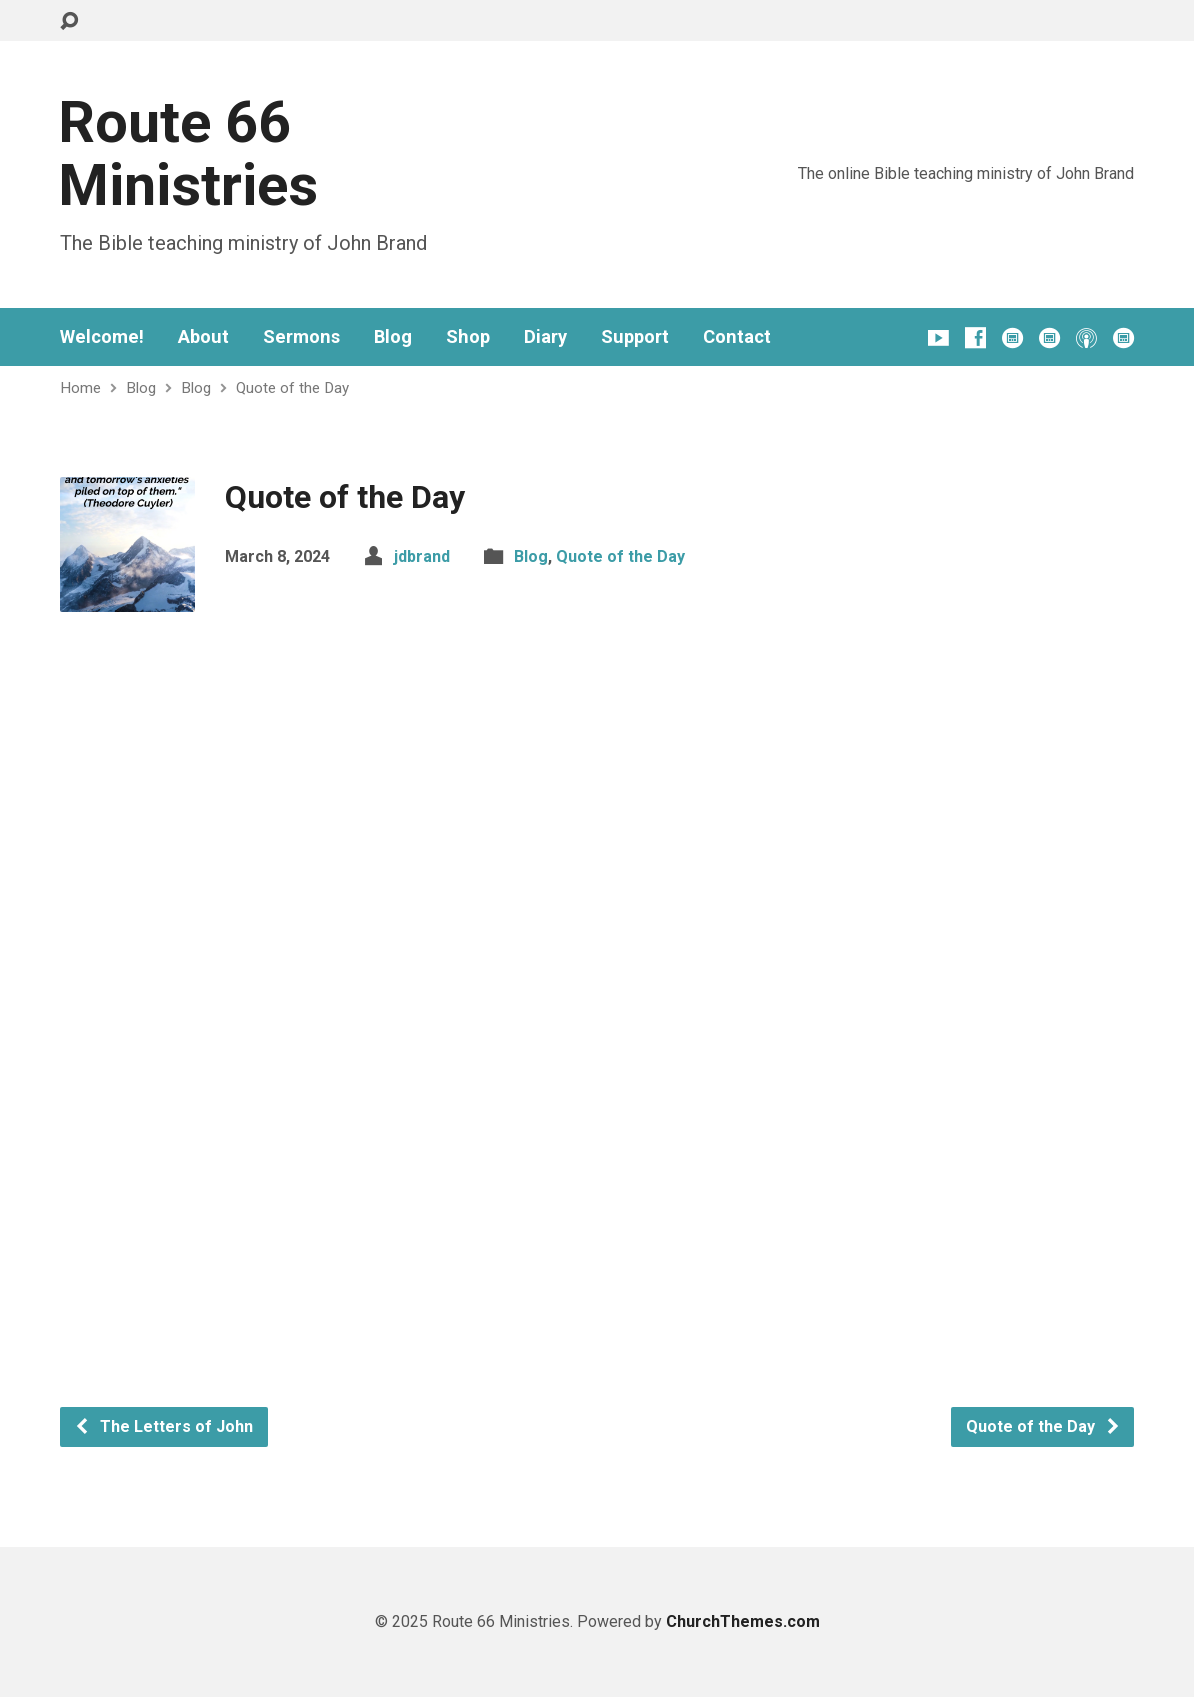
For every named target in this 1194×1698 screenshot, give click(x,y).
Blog (393, 337)
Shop (468, 337)
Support (635, 337)
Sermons (301, 337)
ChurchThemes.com (743, 1621)
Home (80, 388)
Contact (737, 337)
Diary (545, 337)
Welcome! (102, 337)
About (203, 337)
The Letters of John (163, 1426)
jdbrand (422, 556)
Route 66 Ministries (188, 154)
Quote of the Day (292, 388)
